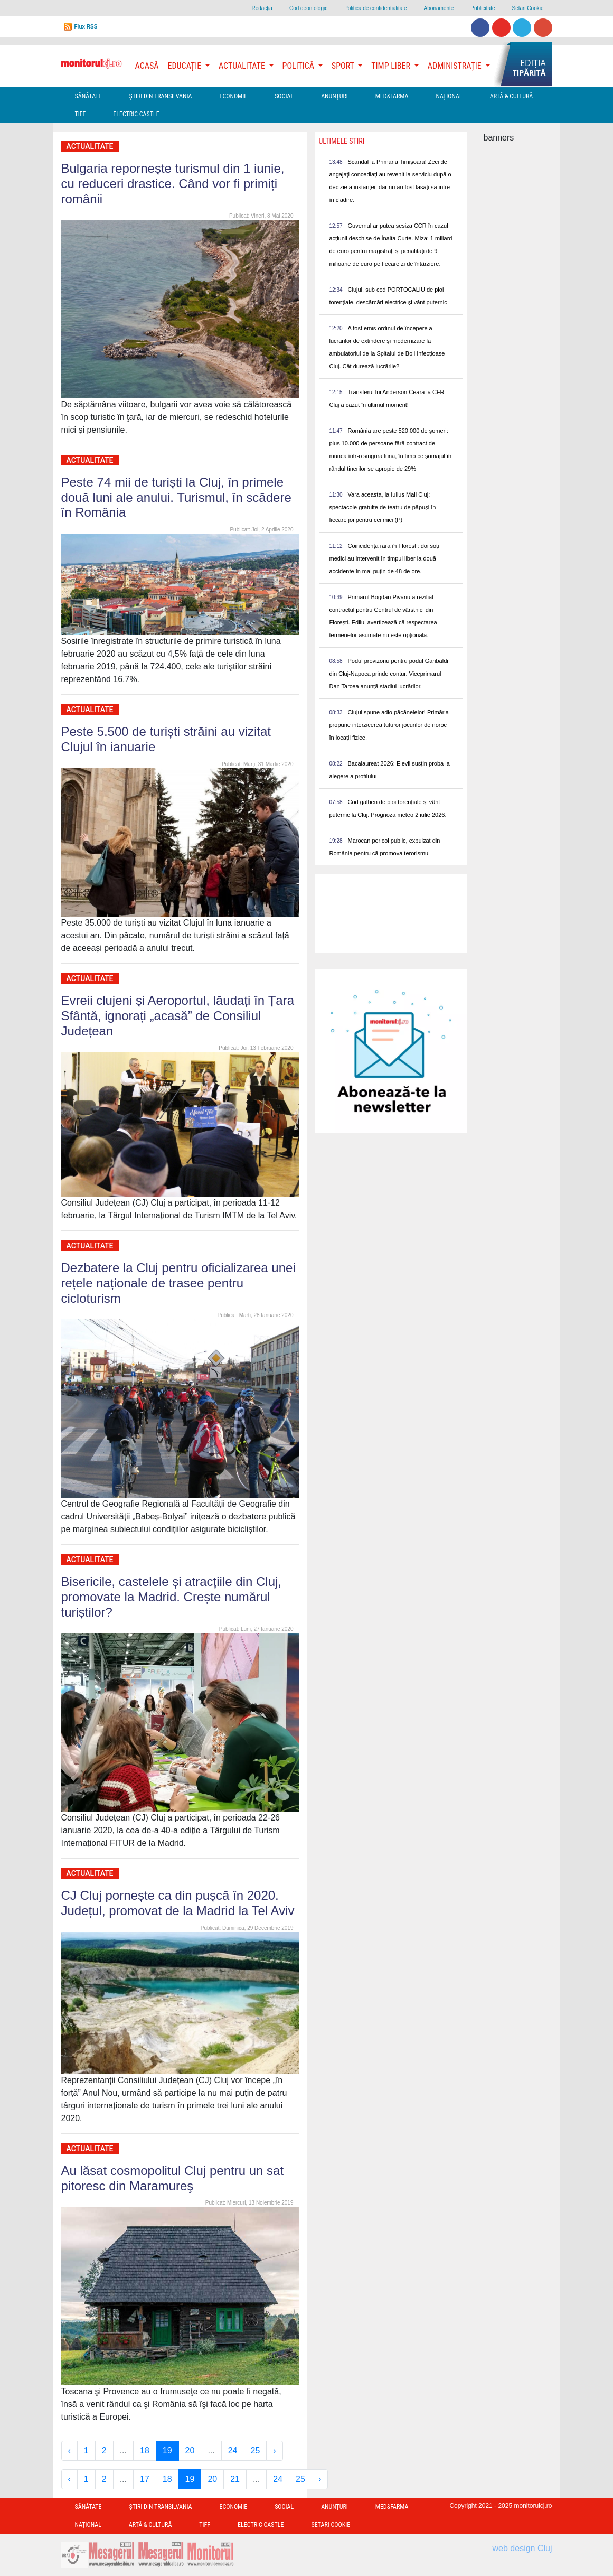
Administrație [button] (456, 66)
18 (144, 2450)
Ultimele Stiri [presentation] (342, 141)
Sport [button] (344, 66)
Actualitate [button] (243, 66)
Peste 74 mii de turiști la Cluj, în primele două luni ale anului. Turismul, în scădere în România (176, 497)
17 (144, 2479)
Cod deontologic (308, 8)
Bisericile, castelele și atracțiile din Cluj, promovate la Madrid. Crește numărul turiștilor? (171, 1596)
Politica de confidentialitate (375, 8)
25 (255, 2450)
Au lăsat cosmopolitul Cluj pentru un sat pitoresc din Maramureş (172, 2178)
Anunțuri (334, 96)
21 (235, 2479)
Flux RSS (86, 27)
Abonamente (439, 8)
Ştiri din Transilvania (160, 96)
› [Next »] (274, 2450)
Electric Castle (136, 114)
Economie (233, 96)
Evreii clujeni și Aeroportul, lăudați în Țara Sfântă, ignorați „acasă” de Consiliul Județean (178, 1015)
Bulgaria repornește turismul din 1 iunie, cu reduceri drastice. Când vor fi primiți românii (173, 183)
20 (190, 2450)
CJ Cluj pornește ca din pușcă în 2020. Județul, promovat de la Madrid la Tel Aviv (178, 1903)
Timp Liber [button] (391, 66)
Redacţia (261, 8)
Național (449, 96)
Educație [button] (185, 66)
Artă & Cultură (511, 96)
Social (284, 96)
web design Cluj (522, 2548)
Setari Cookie (527, 8)
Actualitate (90, 146)
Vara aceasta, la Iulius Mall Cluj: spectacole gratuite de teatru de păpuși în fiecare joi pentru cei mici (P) (382, 507)
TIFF (80, 114)
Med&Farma (392, 96)
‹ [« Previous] (69, 2450)
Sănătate (88, 96)
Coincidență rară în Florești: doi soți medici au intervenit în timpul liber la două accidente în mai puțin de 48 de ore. (384, 558)
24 (233, 2450)
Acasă (147, 66)
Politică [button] (299, 66)
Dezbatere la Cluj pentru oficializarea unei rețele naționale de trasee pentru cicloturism (178, 1283)
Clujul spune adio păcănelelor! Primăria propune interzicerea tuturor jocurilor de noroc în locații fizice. (389, 725)
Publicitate (482, 8)
